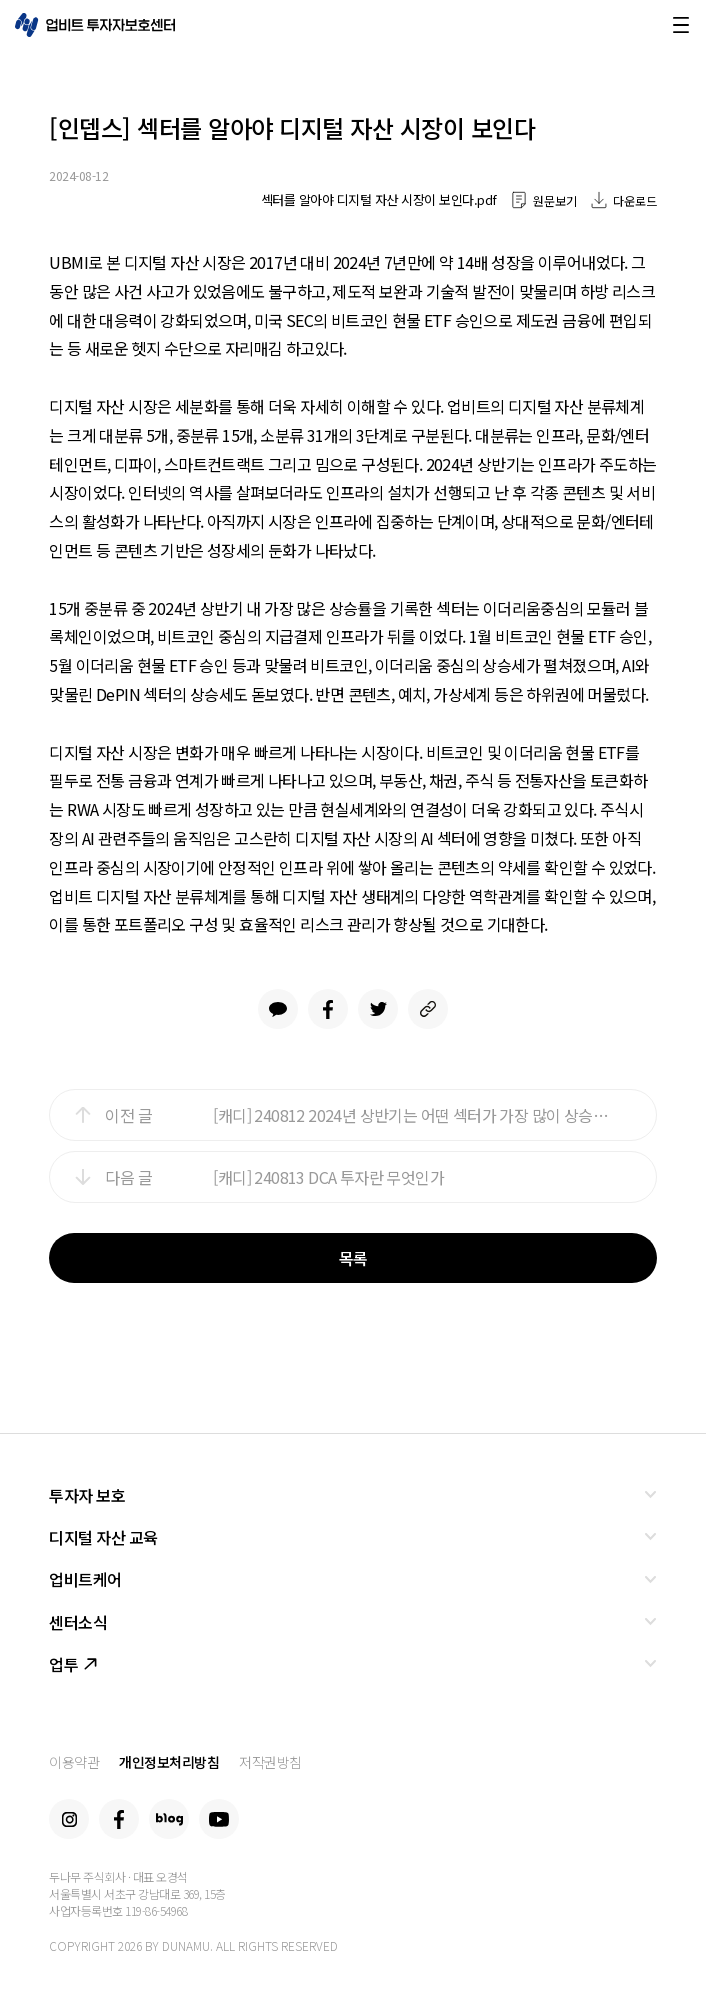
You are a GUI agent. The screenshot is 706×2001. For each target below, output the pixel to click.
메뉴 (681, 25)
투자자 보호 (87, 1495)
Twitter (378, 1009)
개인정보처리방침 (169, 1762)
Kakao (278, 1009)
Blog (169, 1819)
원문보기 (555, 200)
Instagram (69, 1819)
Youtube (219, 1819)
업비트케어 (85, 1579)
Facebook (328, 1009)
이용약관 (74, 1762)
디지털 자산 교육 (103, 1537)
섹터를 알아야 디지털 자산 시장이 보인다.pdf (379, 199)
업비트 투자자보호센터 (95, 25)
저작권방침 (270, 1762)
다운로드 (635, 200)
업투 (73, 1664)
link (428, 1009)
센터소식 (78, 1622)
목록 (353, 1258)
